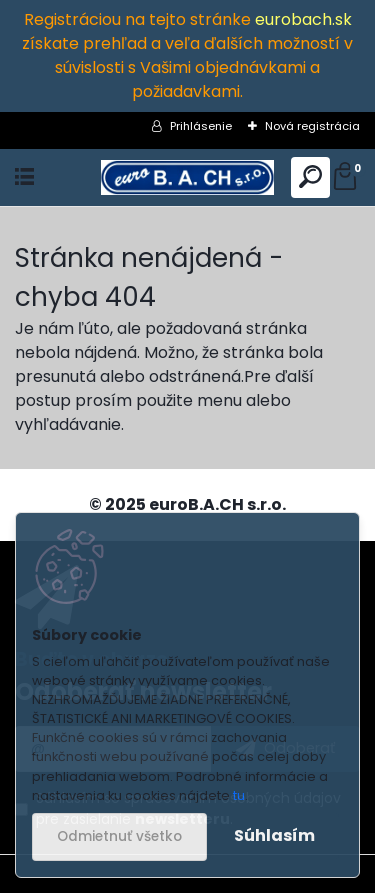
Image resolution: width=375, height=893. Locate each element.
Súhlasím (274, 835)
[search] (310, 177)
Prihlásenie (201, 126)
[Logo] (187, 177)
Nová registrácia (312, 126)
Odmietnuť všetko (119, 836)
